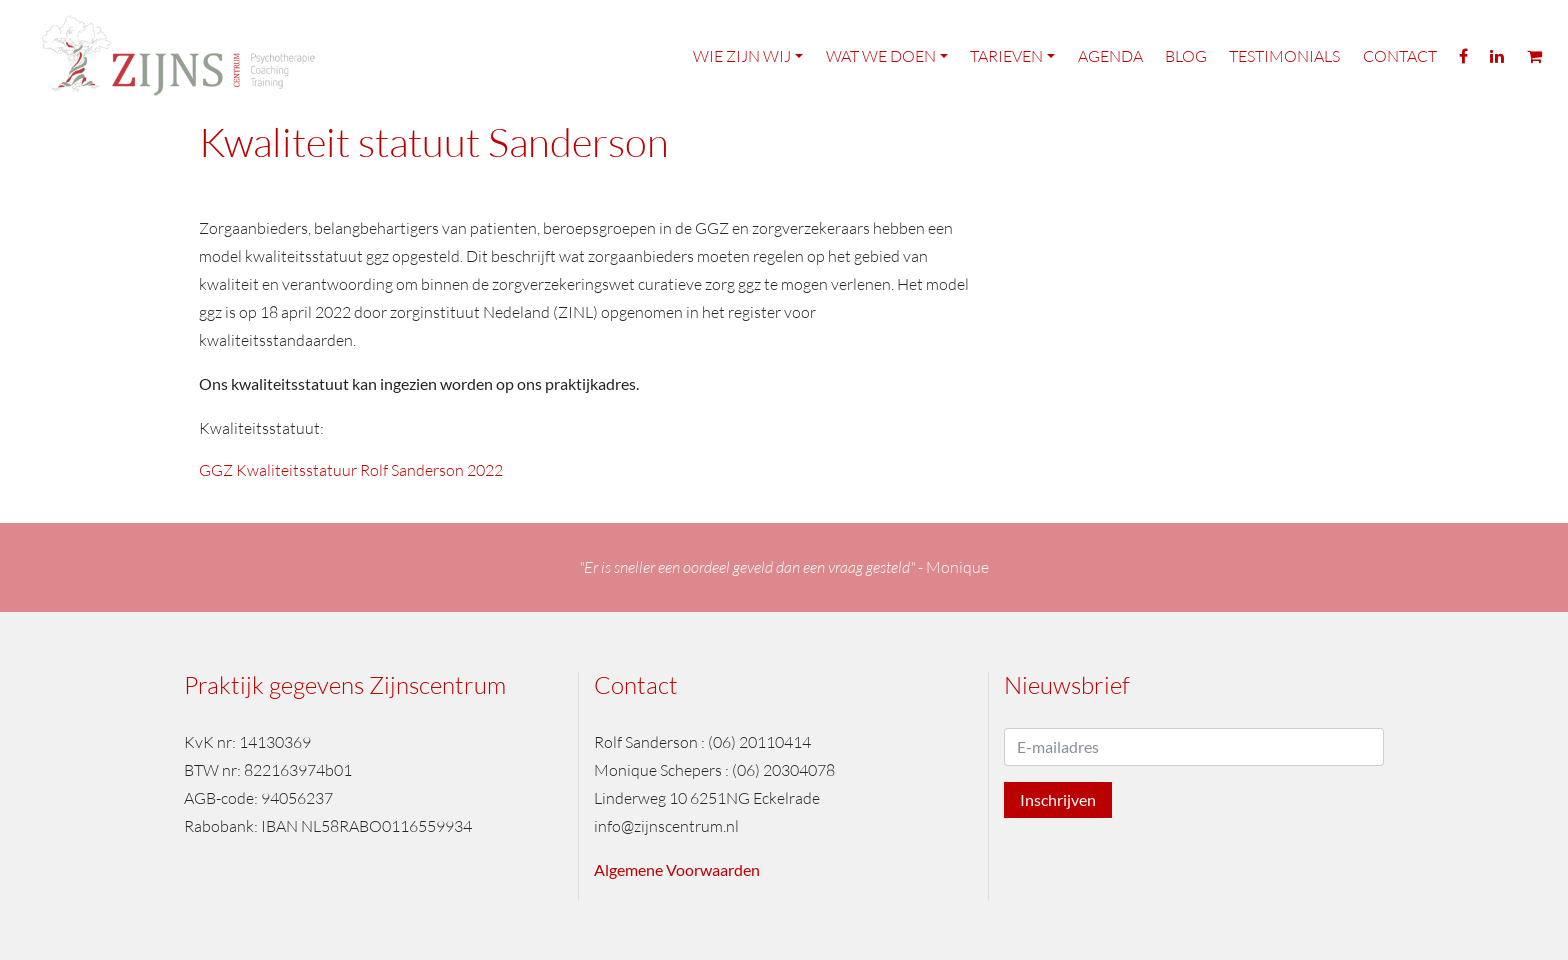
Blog (1186, 58)
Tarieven (1006, 58)
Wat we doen (881, 58)
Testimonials (1284, 58)
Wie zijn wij (742, 58)
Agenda (1110, 58)
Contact (1400, 58)
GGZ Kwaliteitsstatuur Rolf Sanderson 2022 (351, 470)
